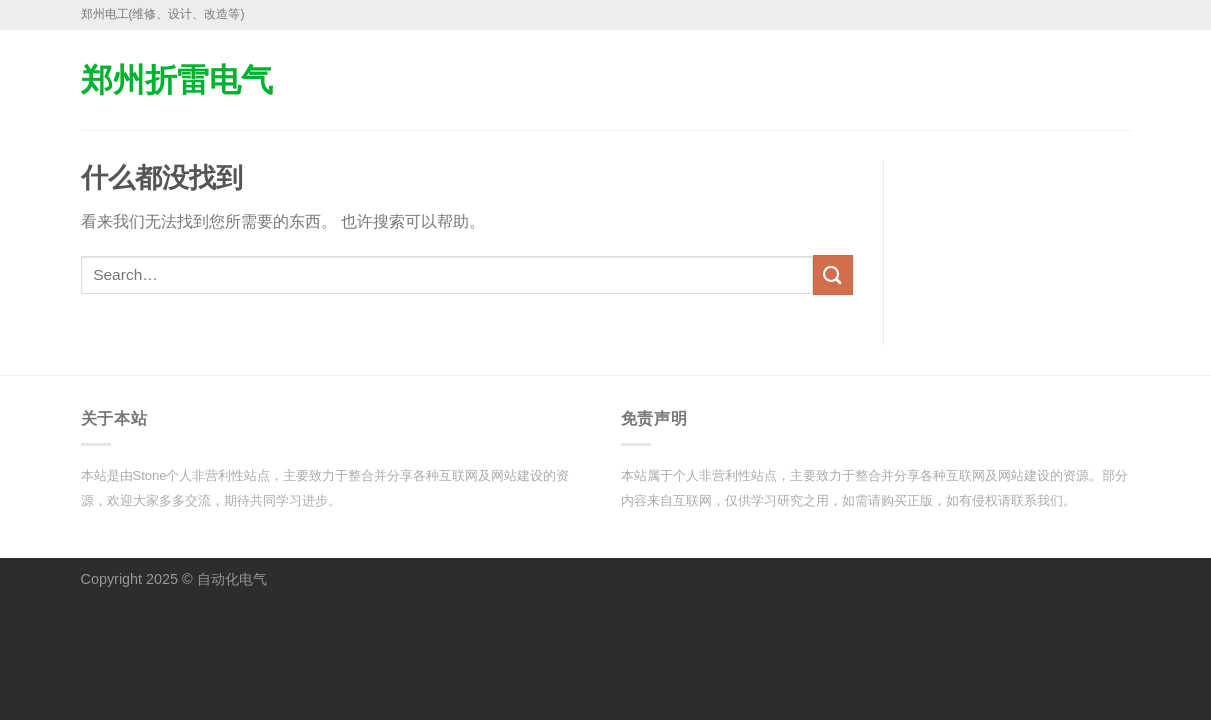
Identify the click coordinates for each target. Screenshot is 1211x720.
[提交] (833, 274)
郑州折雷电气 (177, 80)
